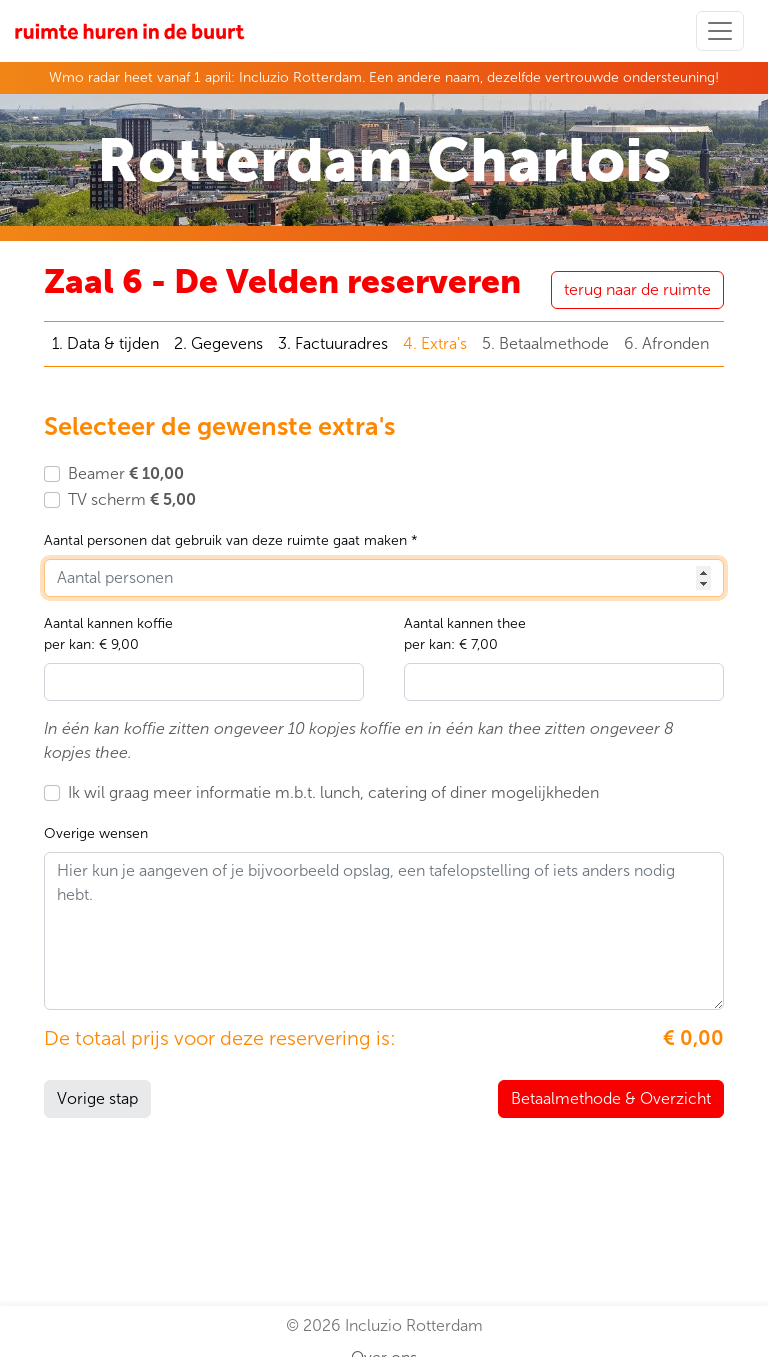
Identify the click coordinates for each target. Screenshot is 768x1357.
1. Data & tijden (105, 343)
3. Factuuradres (333, 343)
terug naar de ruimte (637, 289)
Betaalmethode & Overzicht (611, 1098)
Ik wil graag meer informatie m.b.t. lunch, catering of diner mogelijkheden (333, 792)
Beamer (126, 473)
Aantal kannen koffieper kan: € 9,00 (108, 634)
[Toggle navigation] (720, 31)
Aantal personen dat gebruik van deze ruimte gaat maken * (231, 540)
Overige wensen (96, 833)
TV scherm (132, 499)
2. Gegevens (218, 343)
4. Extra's (435, 343)
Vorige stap (97, 1098)
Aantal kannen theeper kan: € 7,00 (465, 634)
